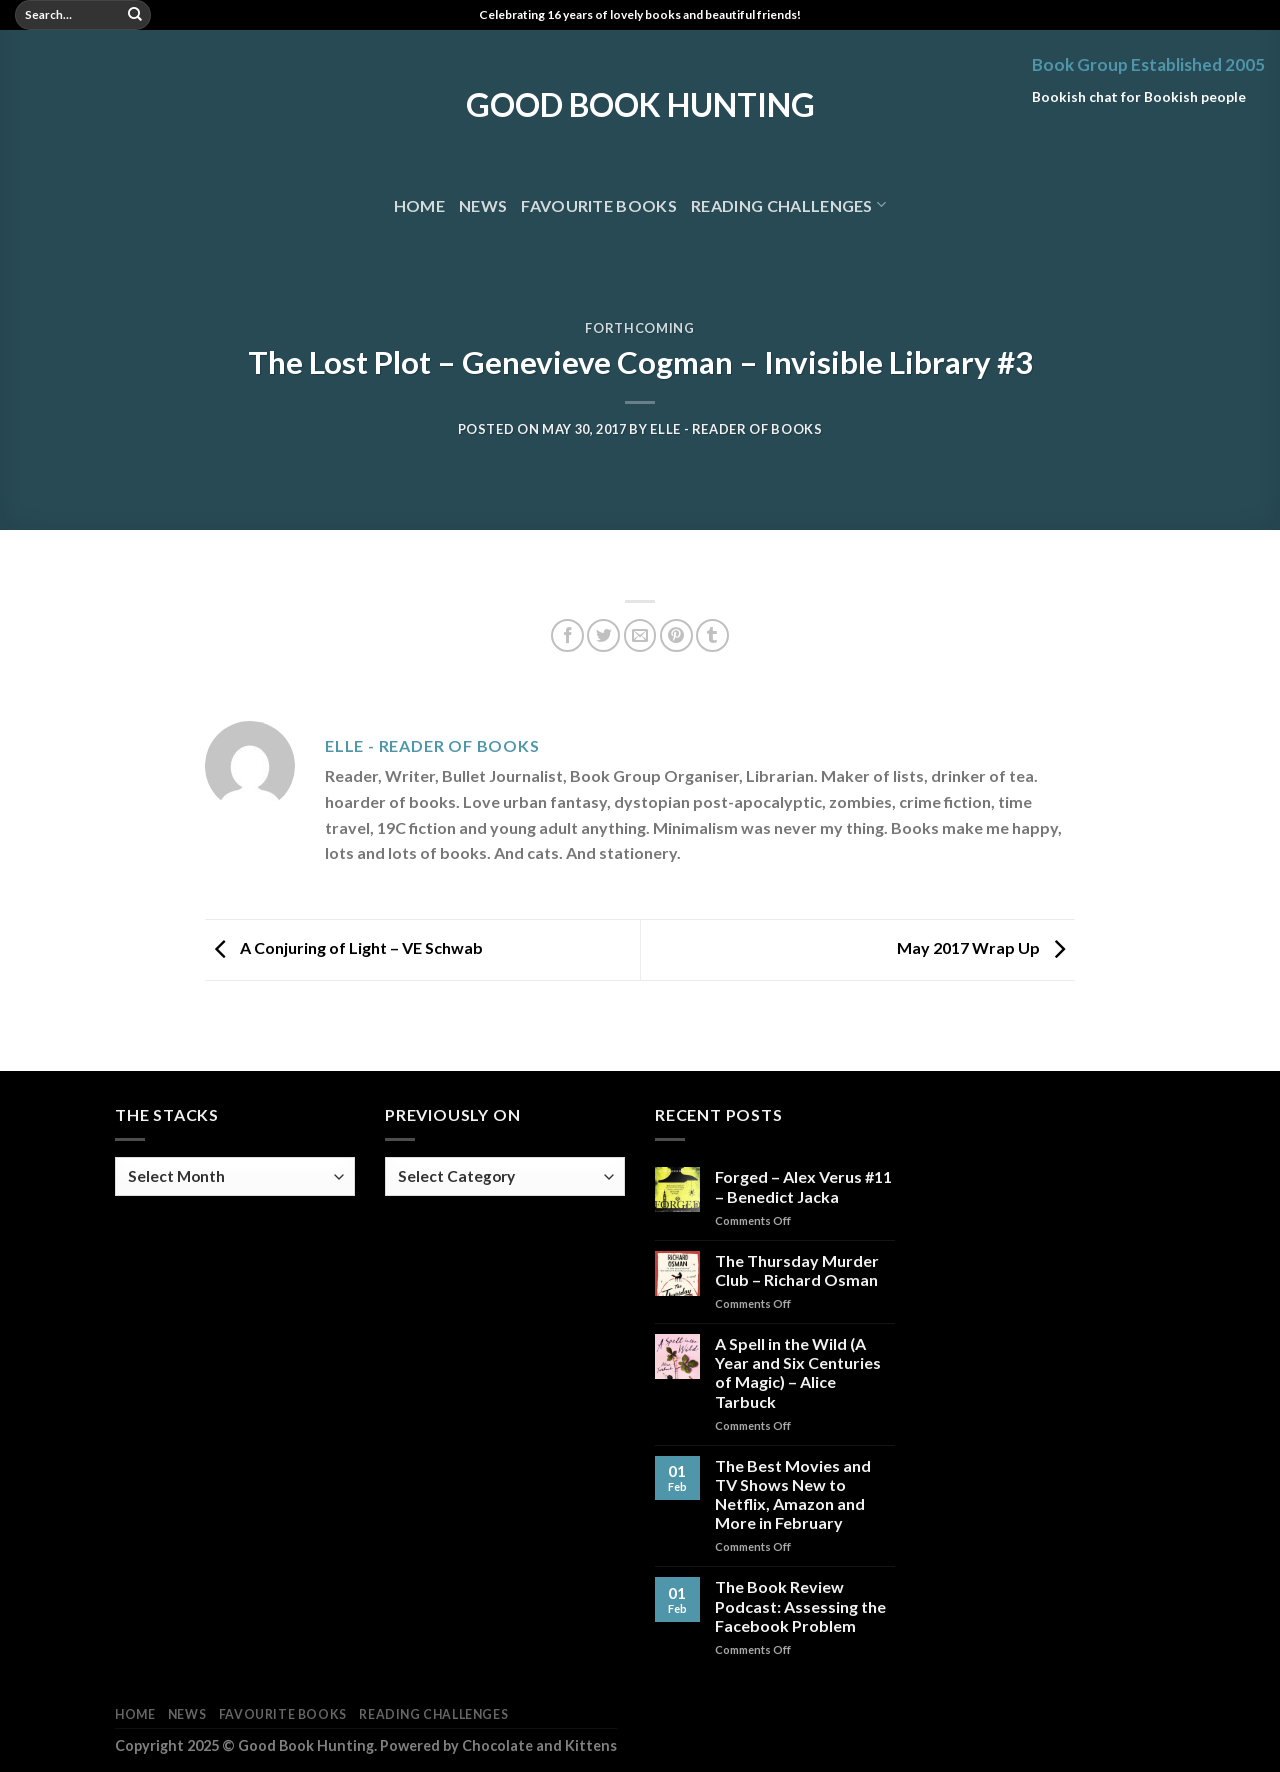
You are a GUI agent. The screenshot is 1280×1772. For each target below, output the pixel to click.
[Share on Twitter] (603, 635)
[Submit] (135, 15)
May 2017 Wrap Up (986, 947)
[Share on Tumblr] (712, 635)
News (483, 205)
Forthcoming (639, 328)
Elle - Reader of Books (736, 429)
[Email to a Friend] (640, 635)
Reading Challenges (788, 204)
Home (419, 205)
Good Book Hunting (640, 105)
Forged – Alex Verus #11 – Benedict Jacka (803, 1186)
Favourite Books (599, 205)
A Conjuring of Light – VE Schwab (344, 947)
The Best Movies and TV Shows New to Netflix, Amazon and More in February (793, 1494)
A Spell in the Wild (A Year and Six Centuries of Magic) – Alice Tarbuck (798, 1372)
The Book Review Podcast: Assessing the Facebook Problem (800, 1605)
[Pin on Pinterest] (676, 635)
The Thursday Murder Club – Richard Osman (797, 1270)
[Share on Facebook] (567, 635)
